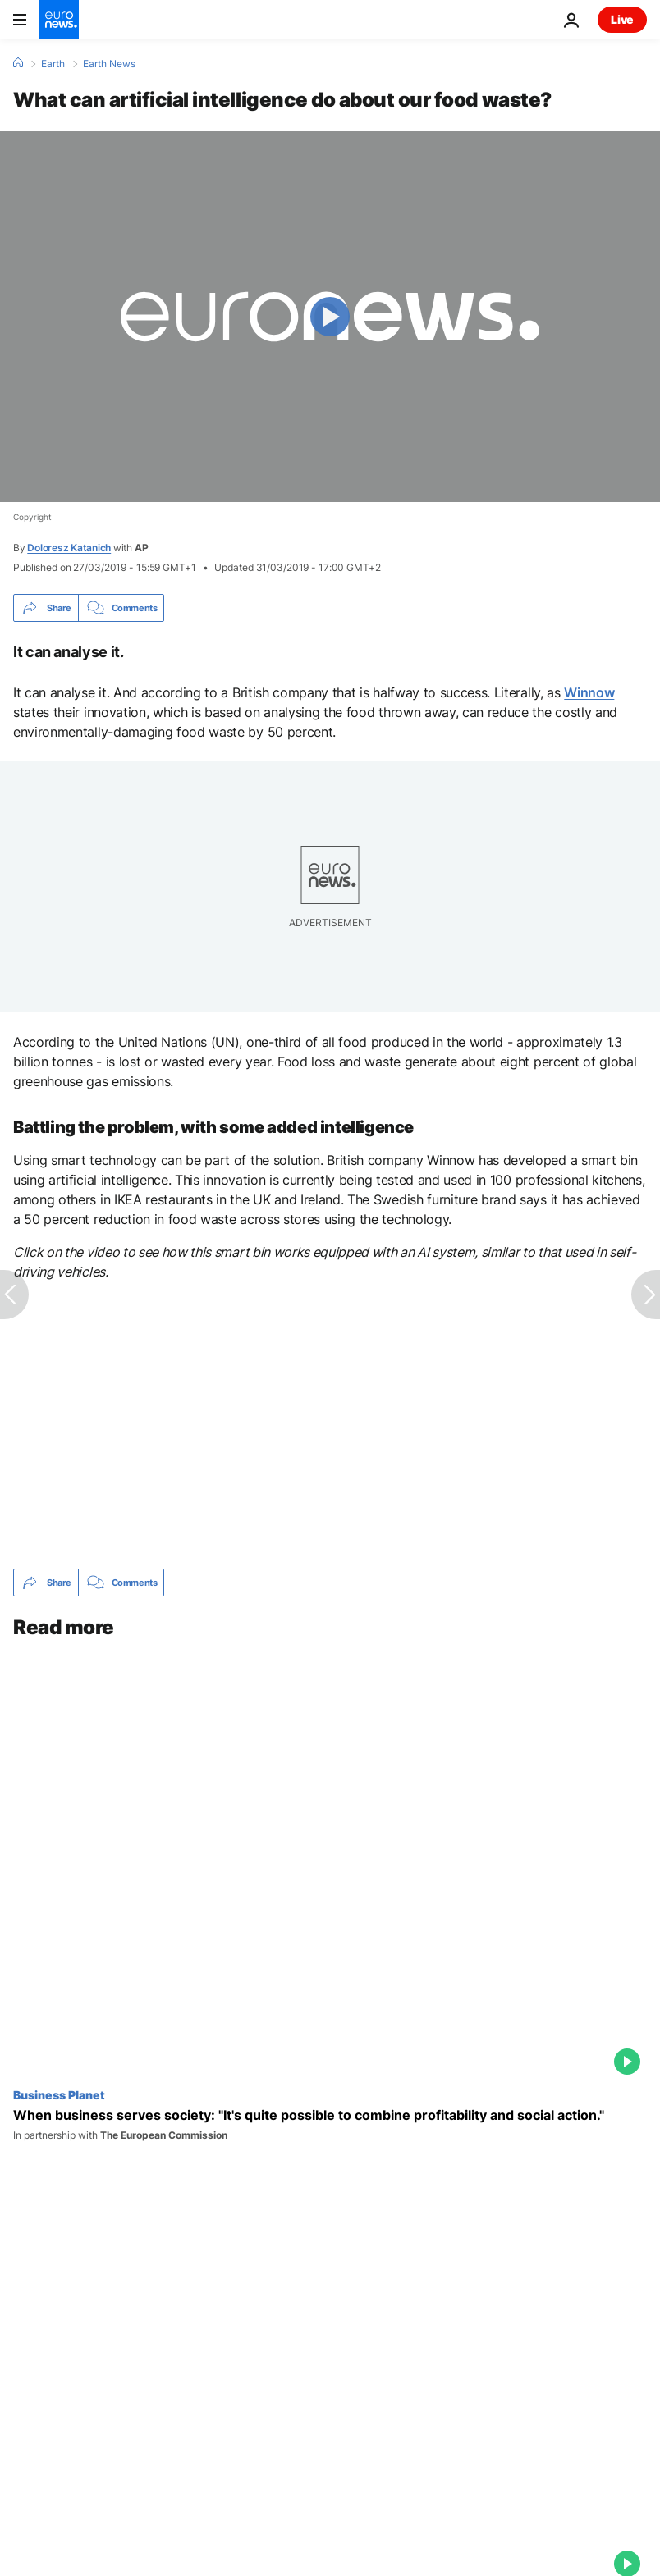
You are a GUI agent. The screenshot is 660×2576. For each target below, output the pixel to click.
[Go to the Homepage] (59, 19)
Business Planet (59, 2094)
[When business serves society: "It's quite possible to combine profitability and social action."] (330, 2125)
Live (622, 19)
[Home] (18, 63)
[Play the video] (330, 316)
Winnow (589, 692)
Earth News (109, 64)
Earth (53, 64)
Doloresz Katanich (69, 547)
